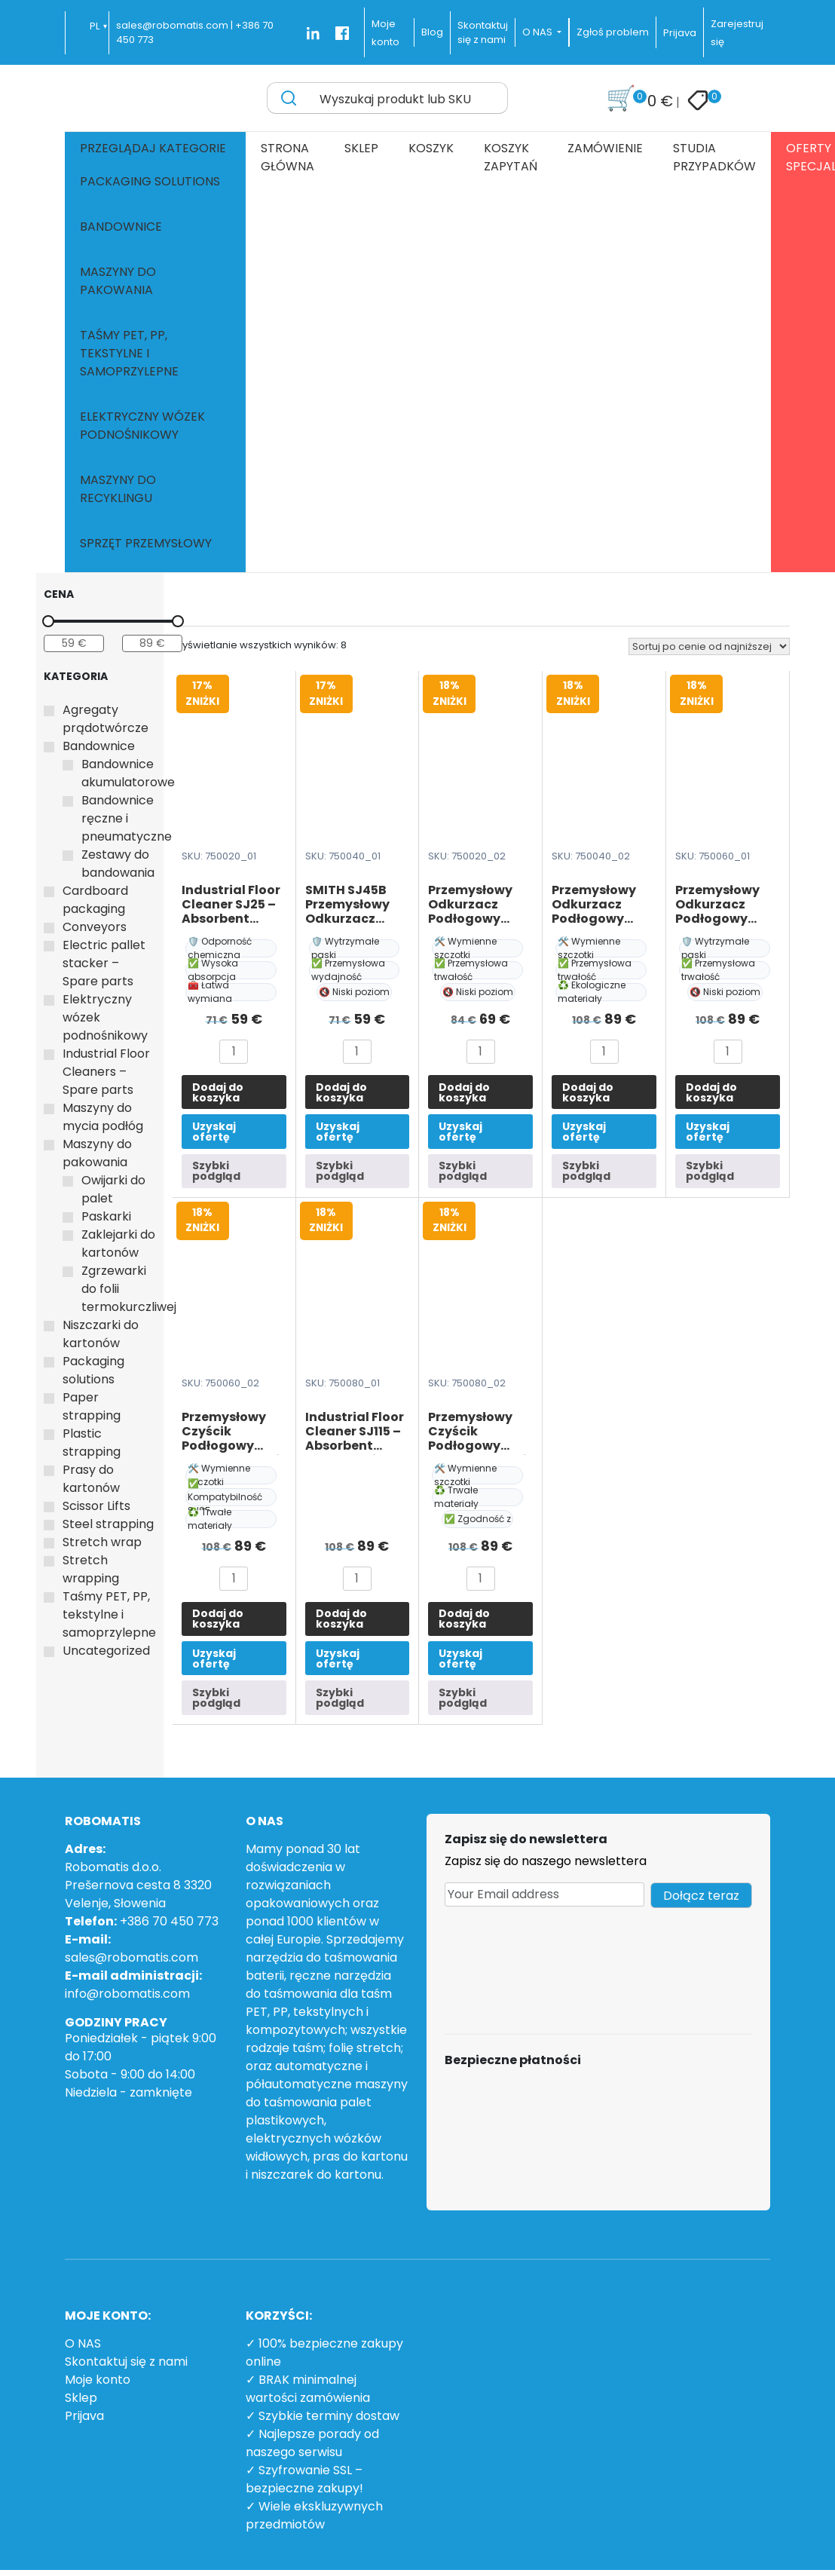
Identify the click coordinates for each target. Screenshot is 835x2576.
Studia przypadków (714, 157)
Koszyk (431, 148)
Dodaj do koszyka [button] (217, 1092)
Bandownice (121, 226)
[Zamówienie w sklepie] (709, 646)
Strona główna (287, 157)
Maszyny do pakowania (118, 281)
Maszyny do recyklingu (118, 489)
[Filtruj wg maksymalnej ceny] (152, 643)
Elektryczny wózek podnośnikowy (142, 425)
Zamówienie (605, 148)
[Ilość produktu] (233, 1052)
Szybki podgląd (216, 1171)
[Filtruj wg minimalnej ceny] (74, 643)
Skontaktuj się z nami (126, 2361)
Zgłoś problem (613, 32)
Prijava (679, 33)
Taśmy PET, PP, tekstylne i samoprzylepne (129, 353)
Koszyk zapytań (510, 157)
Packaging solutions (150, 181)
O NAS (83, 2343)
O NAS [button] (538, 32)
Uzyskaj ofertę (214, 1131)
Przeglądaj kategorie (153, 148)
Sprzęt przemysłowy (146, 543)
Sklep (361, 148)
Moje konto (97, 2379)
